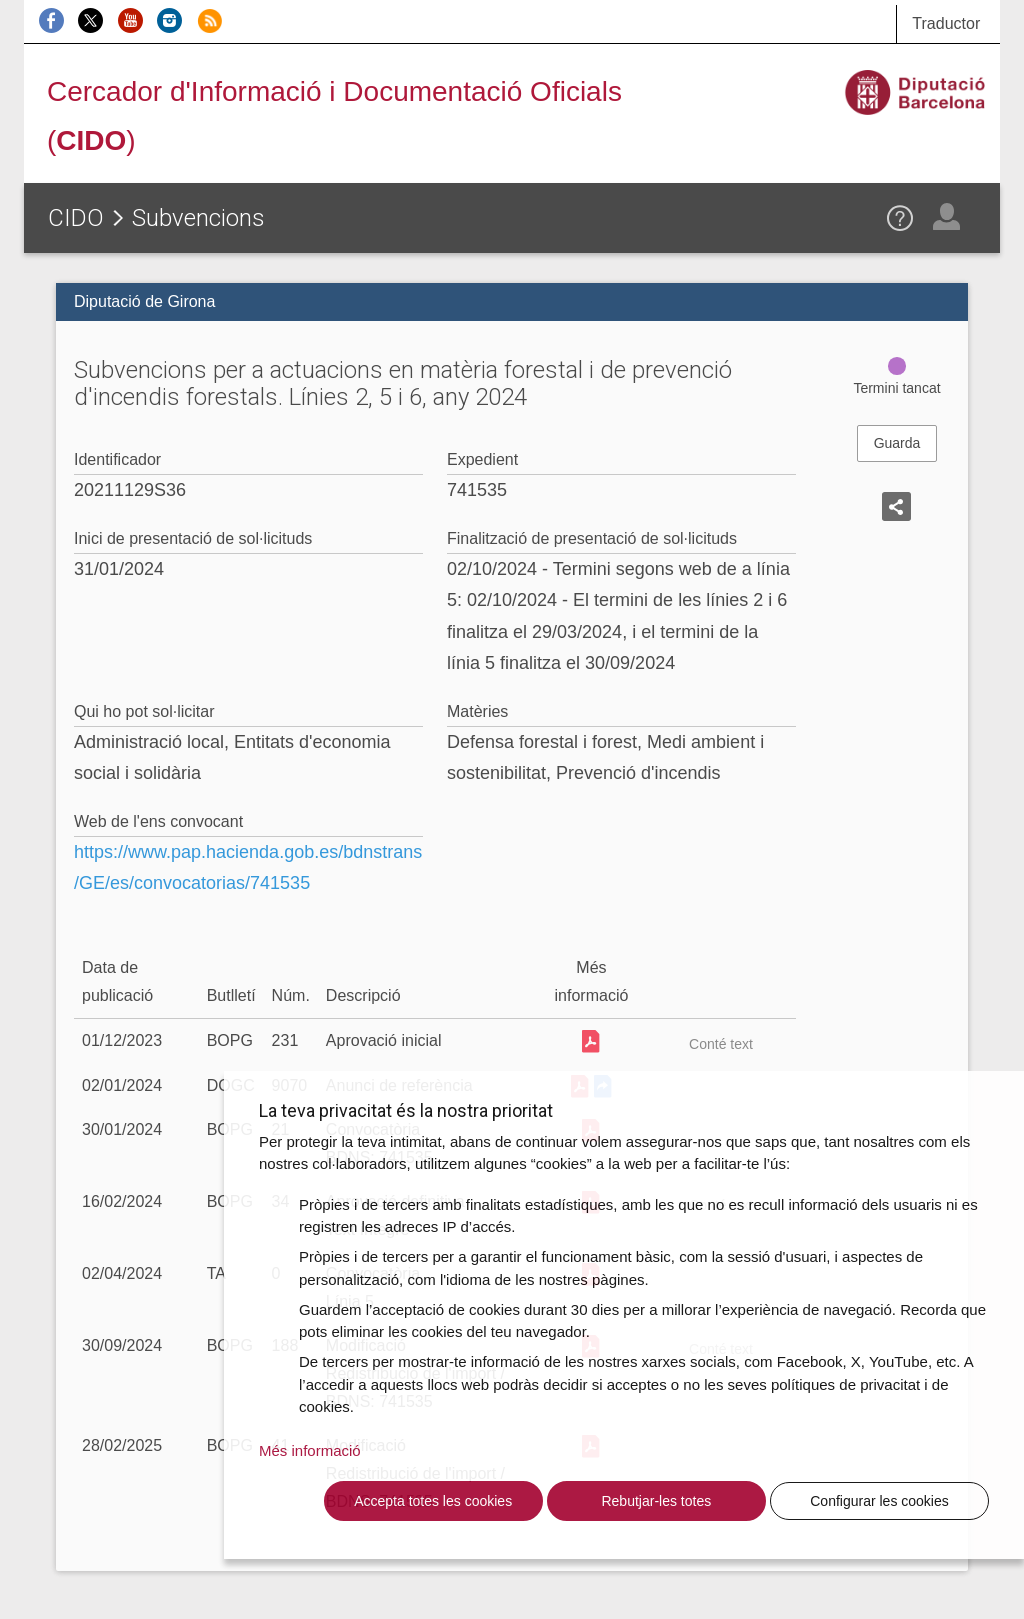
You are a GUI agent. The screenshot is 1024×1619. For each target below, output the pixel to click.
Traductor (946, 23)
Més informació (310, 1450)
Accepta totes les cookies (433, 1501)
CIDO (76, 218)
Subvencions (198, 218)
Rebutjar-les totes (656, 1501)
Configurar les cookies (879, 1501)
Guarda (897, 443)
